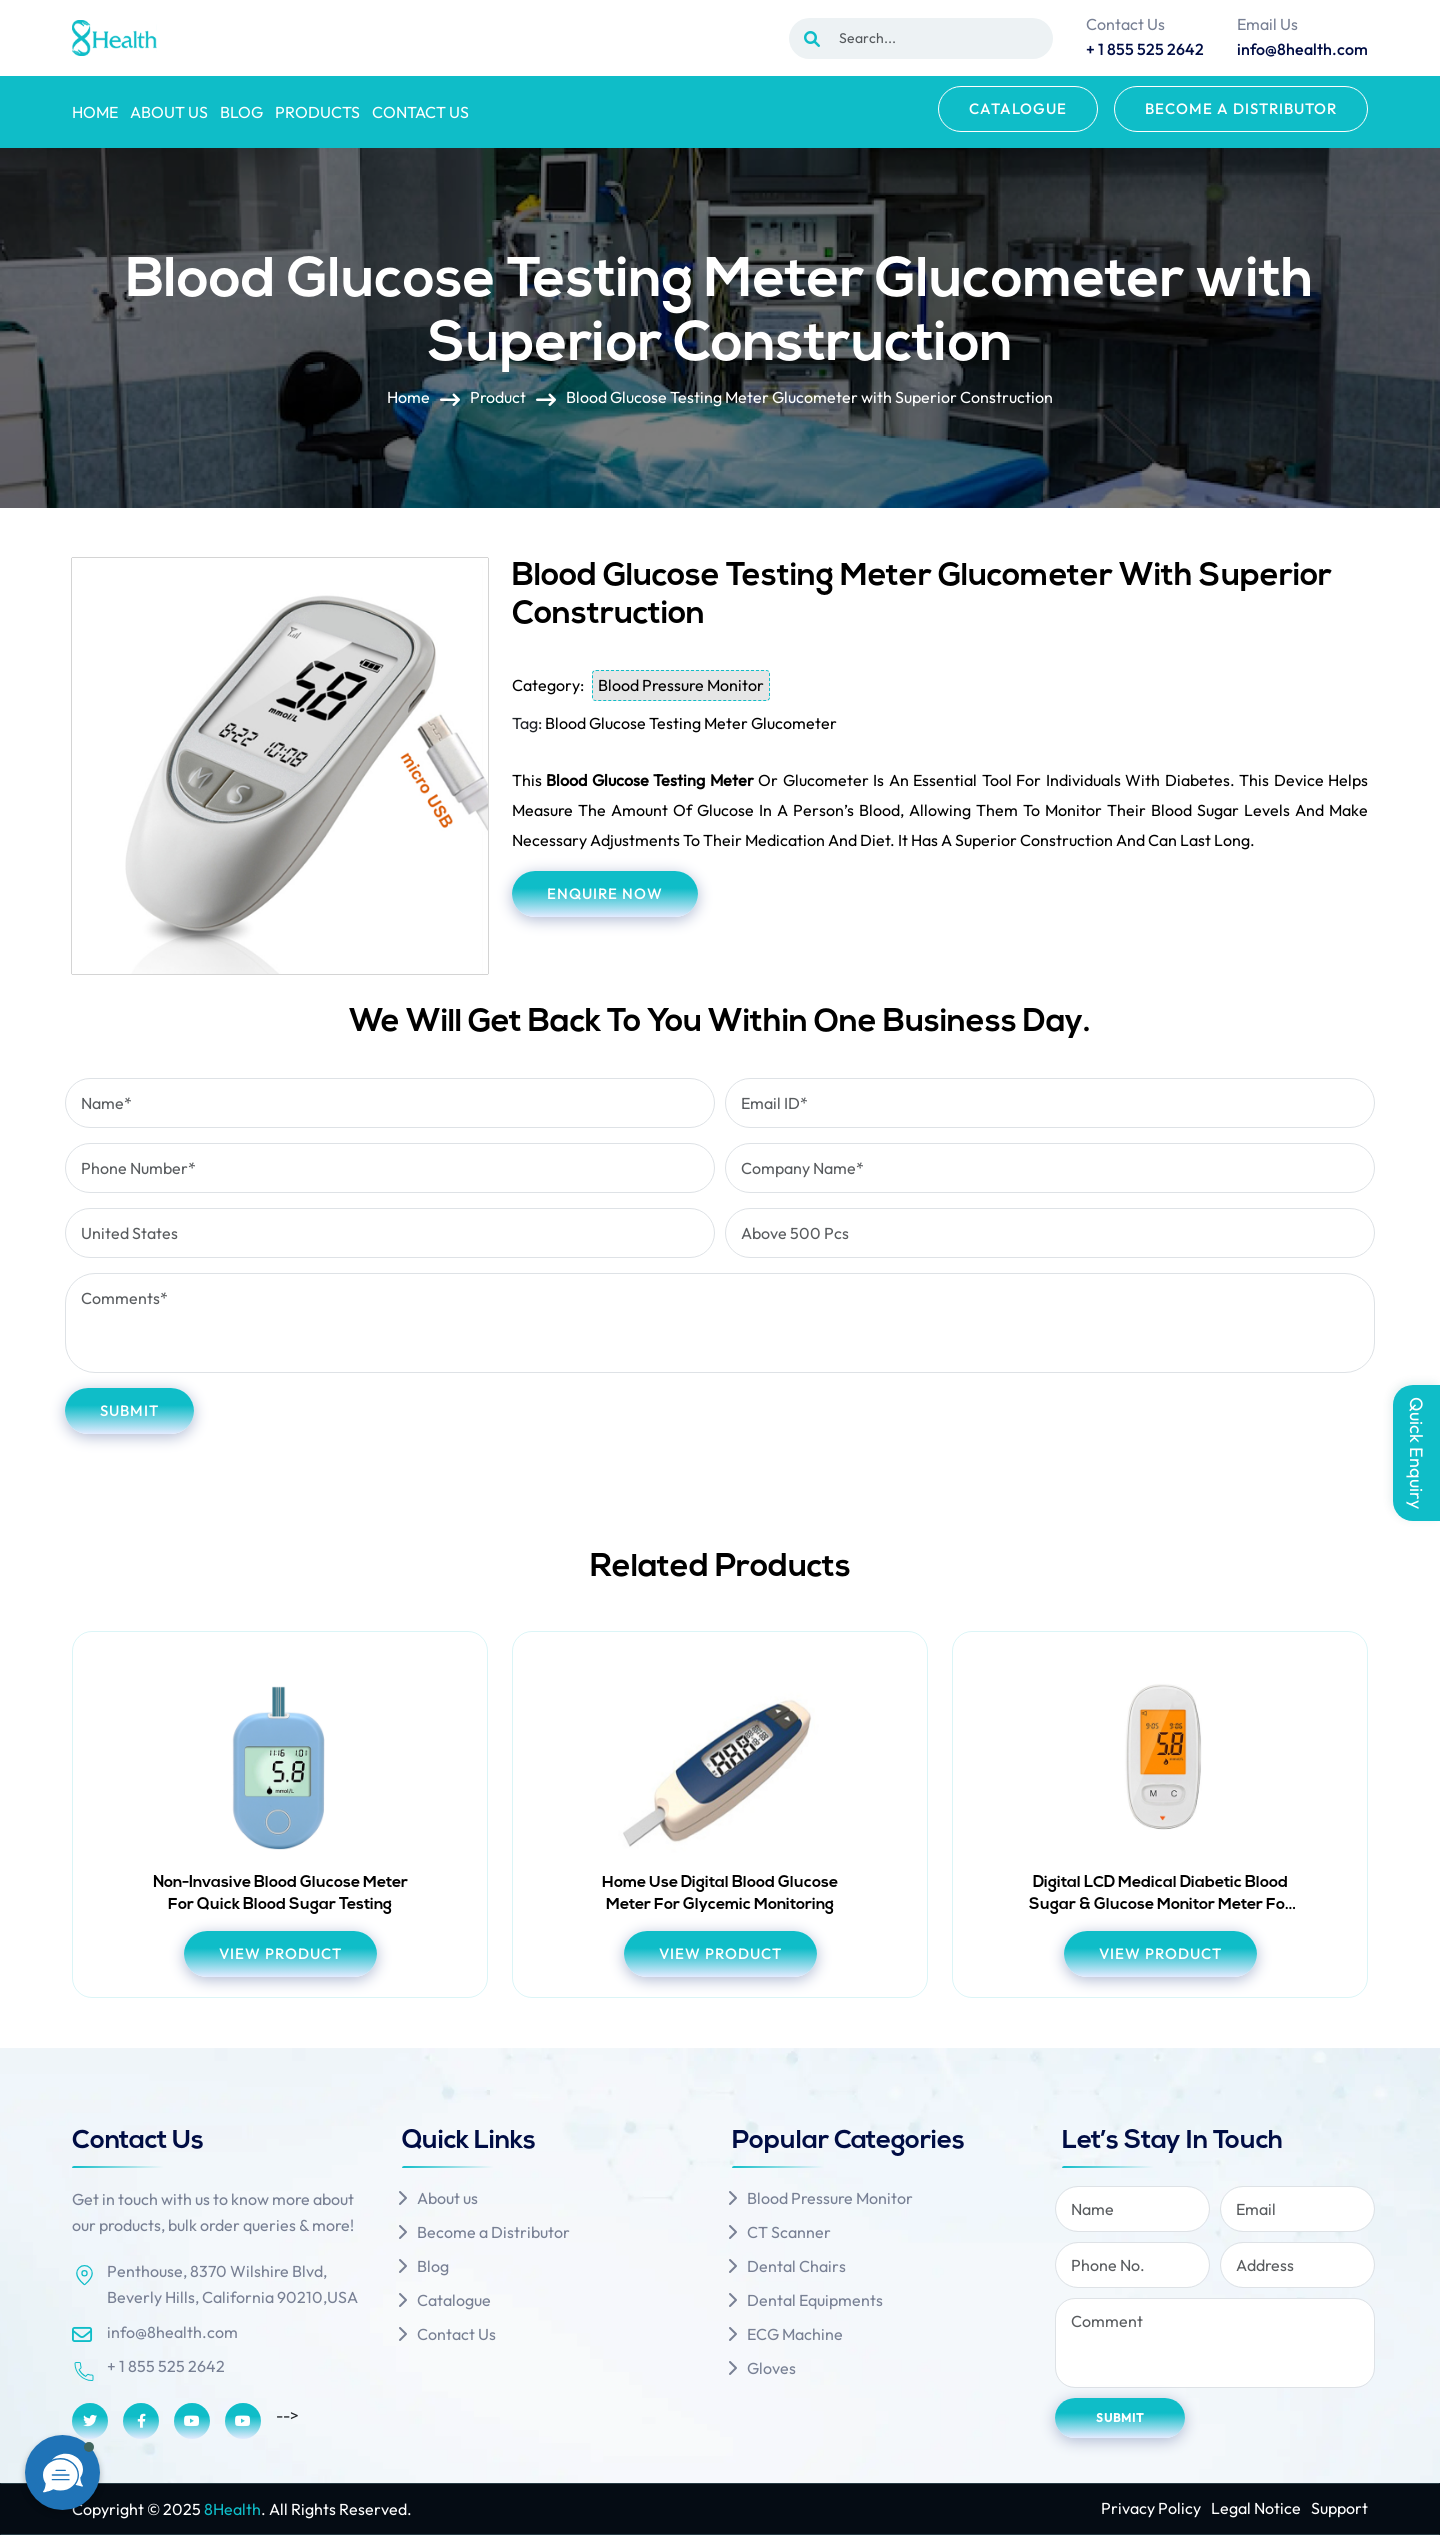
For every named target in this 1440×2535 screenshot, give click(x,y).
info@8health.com (172, 2332)
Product (498, 397)
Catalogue (1018, 108)
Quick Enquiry (1416, 1453)
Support (1339, 2508)
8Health (232, 2509)
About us (169, 112)
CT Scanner (789, 2232)
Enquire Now (605, 893)
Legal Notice (1256, 2508)
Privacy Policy (1151, 2508)
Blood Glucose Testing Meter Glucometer (691, 723)
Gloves (771, 2368)
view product (280, 1953)
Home (95, 112)
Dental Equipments (815, 2300)
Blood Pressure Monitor (681, 685)
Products (317, 112)
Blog (241, 112)
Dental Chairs (796, 2266)
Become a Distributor (1241, 108)
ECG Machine (795, 2334)
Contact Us (420, 112)
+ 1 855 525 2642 (166, 2366)
